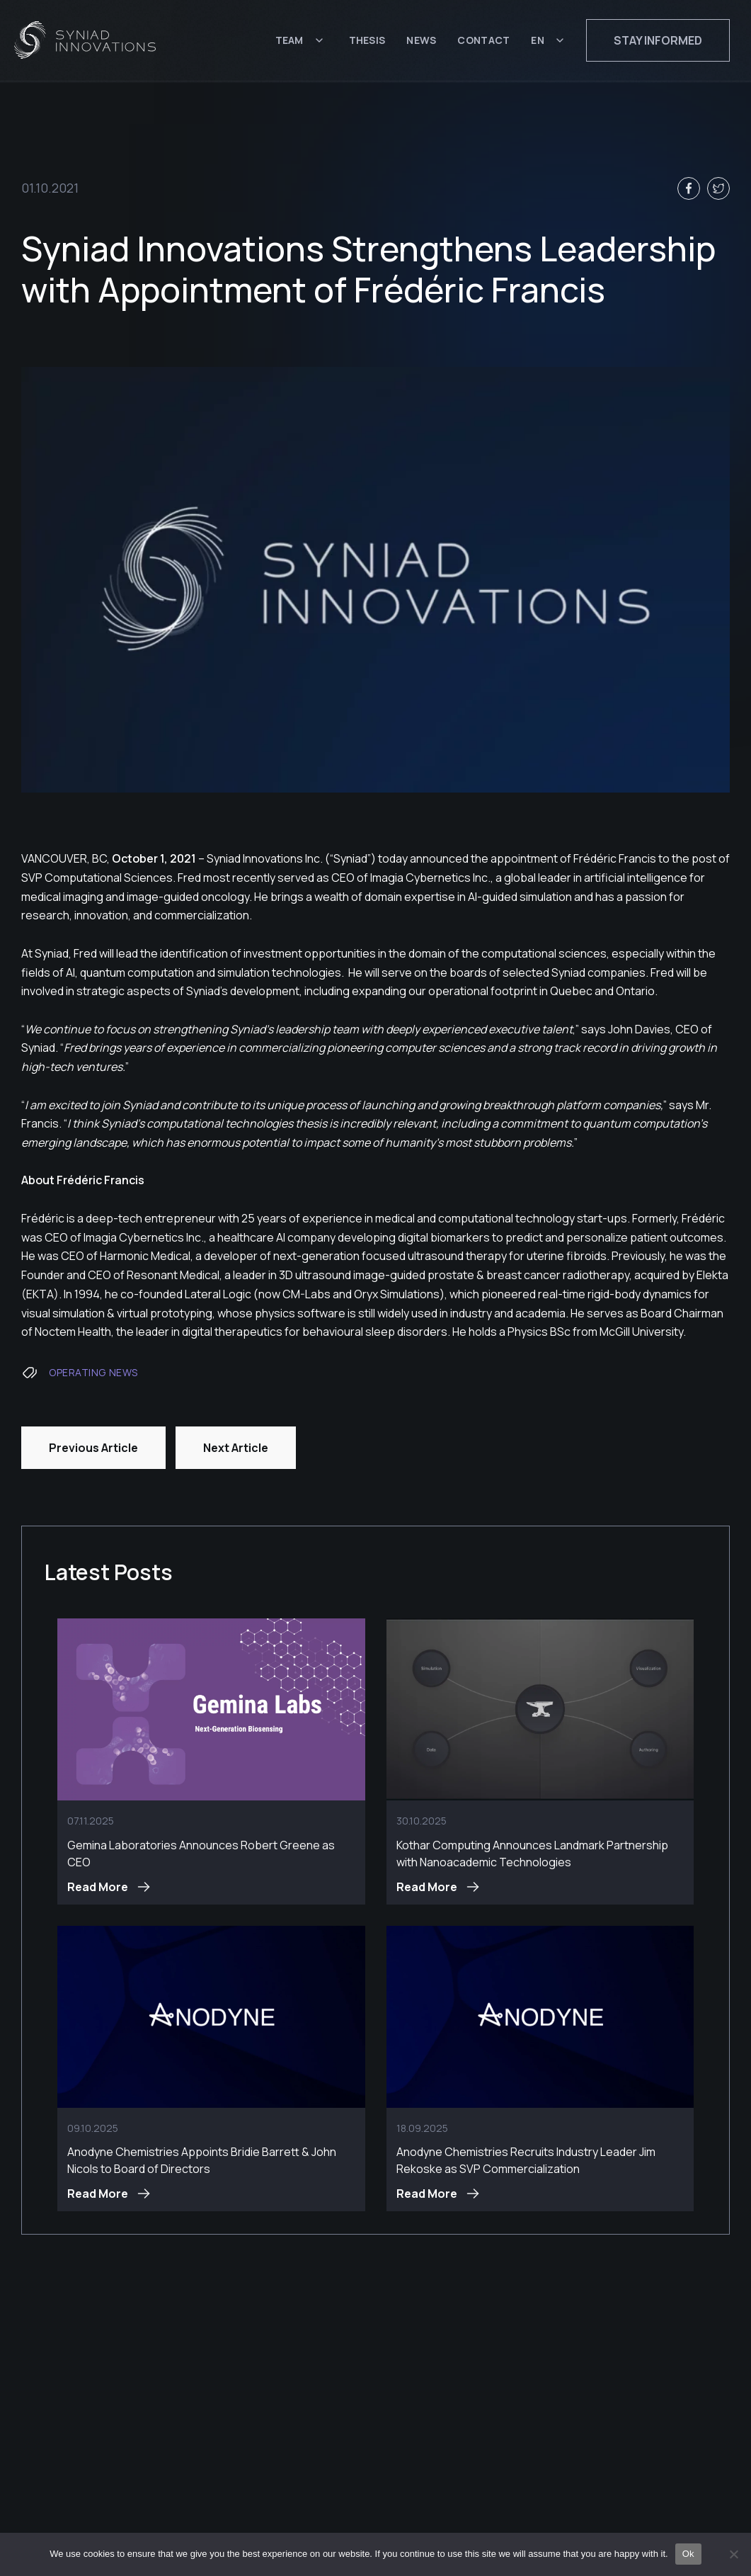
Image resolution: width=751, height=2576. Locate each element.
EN (537, 40)
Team (289, 40)
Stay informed (658, 41)
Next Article (235, 1448)
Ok (688, 2553)
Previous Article (93, 1448)
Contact (483, 40)
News (421, 40)
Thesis (367, 40)
